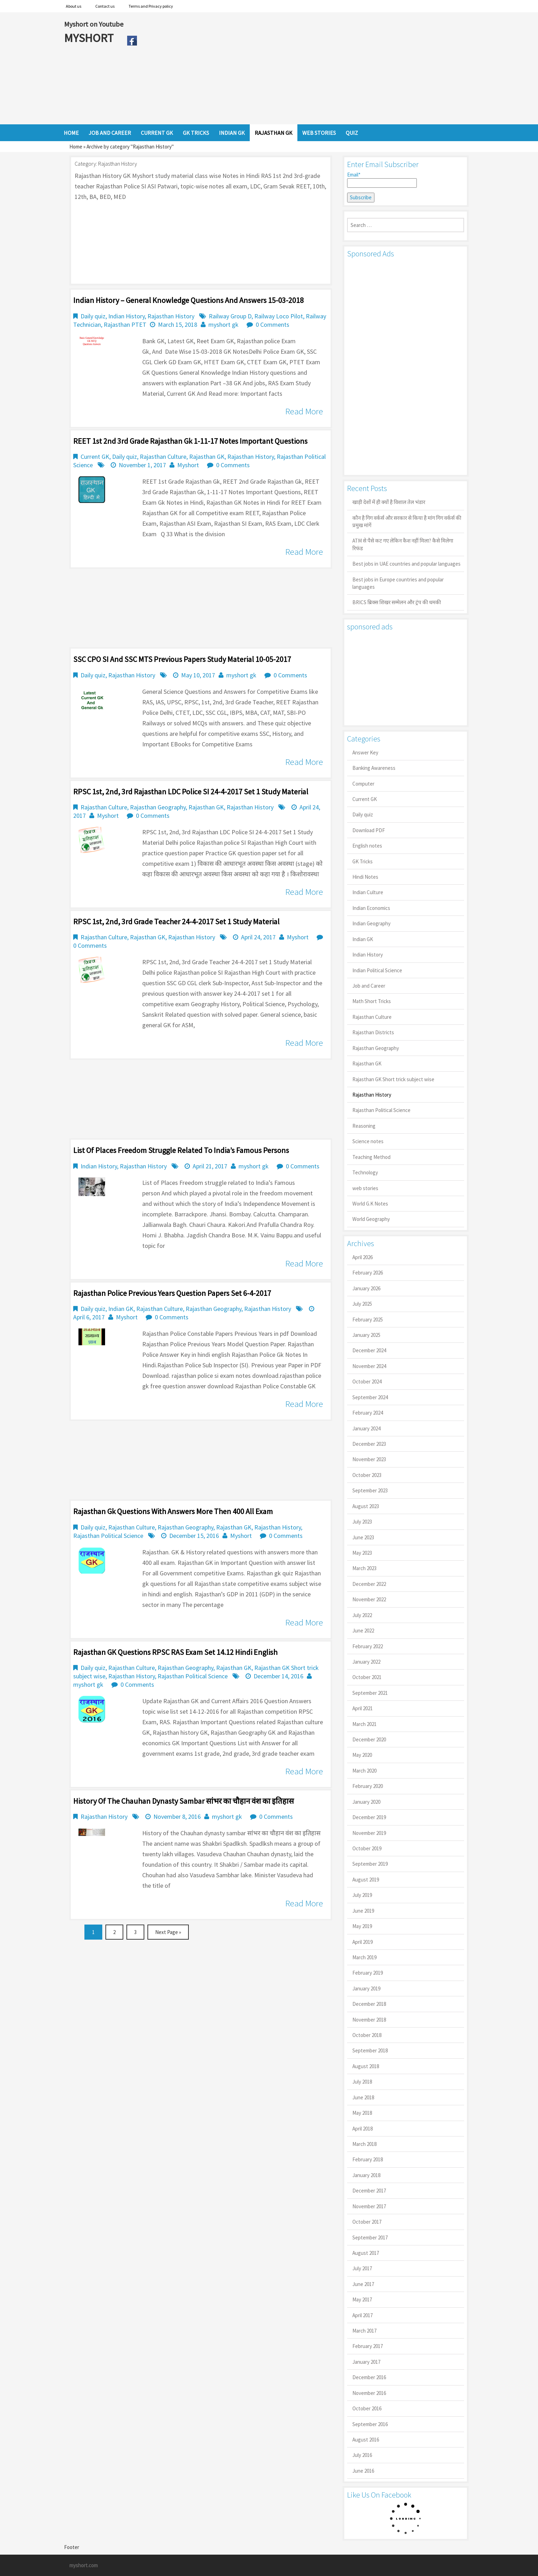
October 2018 (366, 2035)
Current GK (95, 457)
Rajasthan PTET (125, 324)
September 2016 (370, 2424)
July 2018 (362, 2081)
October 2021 (366, 1677)
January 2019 (366, 1988)
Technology (365, 1172)
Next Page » (168, 1932)
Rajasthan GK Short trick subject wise (393, 1079)
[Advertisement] (307, 68)
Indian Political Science (377, 970)
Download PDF (368, 830)
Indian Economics (371, 908)
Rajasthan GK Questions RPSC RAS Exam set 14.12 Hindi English (175, 1652)
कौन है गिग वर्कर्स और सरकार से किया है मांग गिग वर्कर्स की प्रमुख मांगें (406, 521)
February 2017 (367, 2346)
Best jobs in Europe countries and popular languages (398, 583)
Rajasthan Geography (158, 807)
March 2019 (364, 1957)
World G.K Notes (370, 1203)
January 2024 (366, 1428)
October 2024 (366, 1381)
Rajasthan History (170, 316)
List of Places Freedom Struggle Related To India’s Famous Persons (181, 1150)
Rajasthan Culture (163, 457)
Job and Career (368, 985)
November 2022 (369, 1599)
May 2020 (362, 1755)
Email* (382, 179)
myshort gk (223, 324)
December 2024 (369, 1350)
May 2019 (362, 1926)
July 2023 (362, 1521)
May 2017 (362, 2299)
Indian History (126, 316)
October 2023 (366, 1475)
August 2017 (365, 2253)
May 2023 (362, 1552)
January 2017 (366, 2362)
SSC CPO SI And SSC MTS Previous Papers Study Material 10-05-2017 (182, 659)
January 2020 (366, 1801)
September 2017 (370, 2237)
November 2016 (369, 2393)
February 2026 (367, 1272)
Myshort (188, 465)
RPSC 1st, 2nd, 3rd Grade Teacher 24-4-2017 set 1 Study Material (176, 921)
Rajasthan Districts (373, 1032)
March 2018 (364, 2144)
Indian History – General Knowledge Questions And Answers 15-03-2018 (188, 300)
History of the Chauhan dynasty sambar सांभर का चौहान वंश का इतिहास (183, 1801)
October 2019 (366, 1848)
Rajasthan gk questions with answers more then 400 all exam (173, 1511)
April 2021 (362, 1708)
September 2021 (370, 1693)
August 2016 (365, 2439)
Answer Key (365, 752)
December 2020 (369, 1739)
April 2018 (362, 2128)
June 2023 (363, 1537)
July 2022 (362, 1615)
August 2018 (365, 2066)
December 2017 (369, 2190)
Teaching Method (371, 1157)
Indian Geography (371, 923)
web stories (365, 1188)
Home (75, 146)
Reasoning (363, 1126)
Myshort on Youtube (93, 24)
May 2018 (362, 2112)
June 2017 (363, 2284)
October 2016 (366, 2408)
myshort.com (83, 2565)
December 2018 (369, 2004)
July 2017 (362, 2268)
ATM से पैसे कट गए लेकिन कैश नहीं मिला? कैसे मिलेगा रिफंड (402, 544)
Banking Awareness (373, 768)
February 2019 (367, 1972)
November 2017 (369, 2206)
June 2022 (363, 1630)
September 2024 (370, 1397)
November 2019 (369, 1833)
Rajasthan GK (207, 457)
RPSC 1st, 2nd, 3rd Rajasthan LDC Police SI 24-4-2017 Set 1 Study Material (190, 791)
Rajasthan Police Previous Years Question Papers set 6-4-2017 (172, 1293)
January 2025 (366, 1335)
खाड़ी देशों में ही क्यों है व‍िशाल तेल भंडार (388, 502)
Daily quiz (93, 316)
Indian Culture (367, 892)
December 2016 (369, 2377)
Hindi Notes (365, 876)
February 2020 (367, 1786)
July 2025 (362, 1303)
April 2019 (362, 1942)
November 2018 (369, 2019)
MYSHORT (90, 37)
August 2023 (365, 1506)
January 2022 (366, 1661)
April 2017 (362, 2315)
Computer (363, 783)
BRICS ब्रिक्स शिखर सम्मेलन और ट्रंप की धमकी (396, 602)
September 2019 (370, 1863)
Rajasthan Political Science (108, 1536)
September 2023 (370, 1490)
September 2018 (370, 2050)
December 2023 (369, 1444)
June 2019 (363, 1910)
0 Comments (272, 324)
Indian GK (120, 1309)
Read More (304, 411)
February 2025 (367, 1319)
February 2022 (367, 1646)
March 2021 (364, 1724)
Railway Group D (230, 316)
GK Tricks (362, 861)
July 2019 (362, 1895)
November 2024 (369, 1366)
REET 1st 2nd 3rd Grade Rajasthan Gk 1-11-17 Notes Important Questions (190, 441)
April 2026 (362, 1257)
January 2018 (366, 2175)
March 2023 (364, 1568)
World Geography (371, 1219)
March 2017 (364, 2330)
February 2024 (367, 1412)
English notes (367, 845)
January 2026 (366, 1288)
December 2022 (369, 1584)
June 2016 (363, 2470)
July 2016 (362, 2455)
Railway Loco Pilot (278, 316)
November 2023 (369, 1459)
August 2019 (365, 1879)
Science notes (368, 1141)
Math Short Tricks (371, 1001)
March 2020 (364, 1770)
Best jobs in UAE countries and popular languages (406, 563)
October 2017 (366, 2221)
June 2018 (363, 2097)
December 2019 (369, 1817)
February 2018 (367, 2159)
